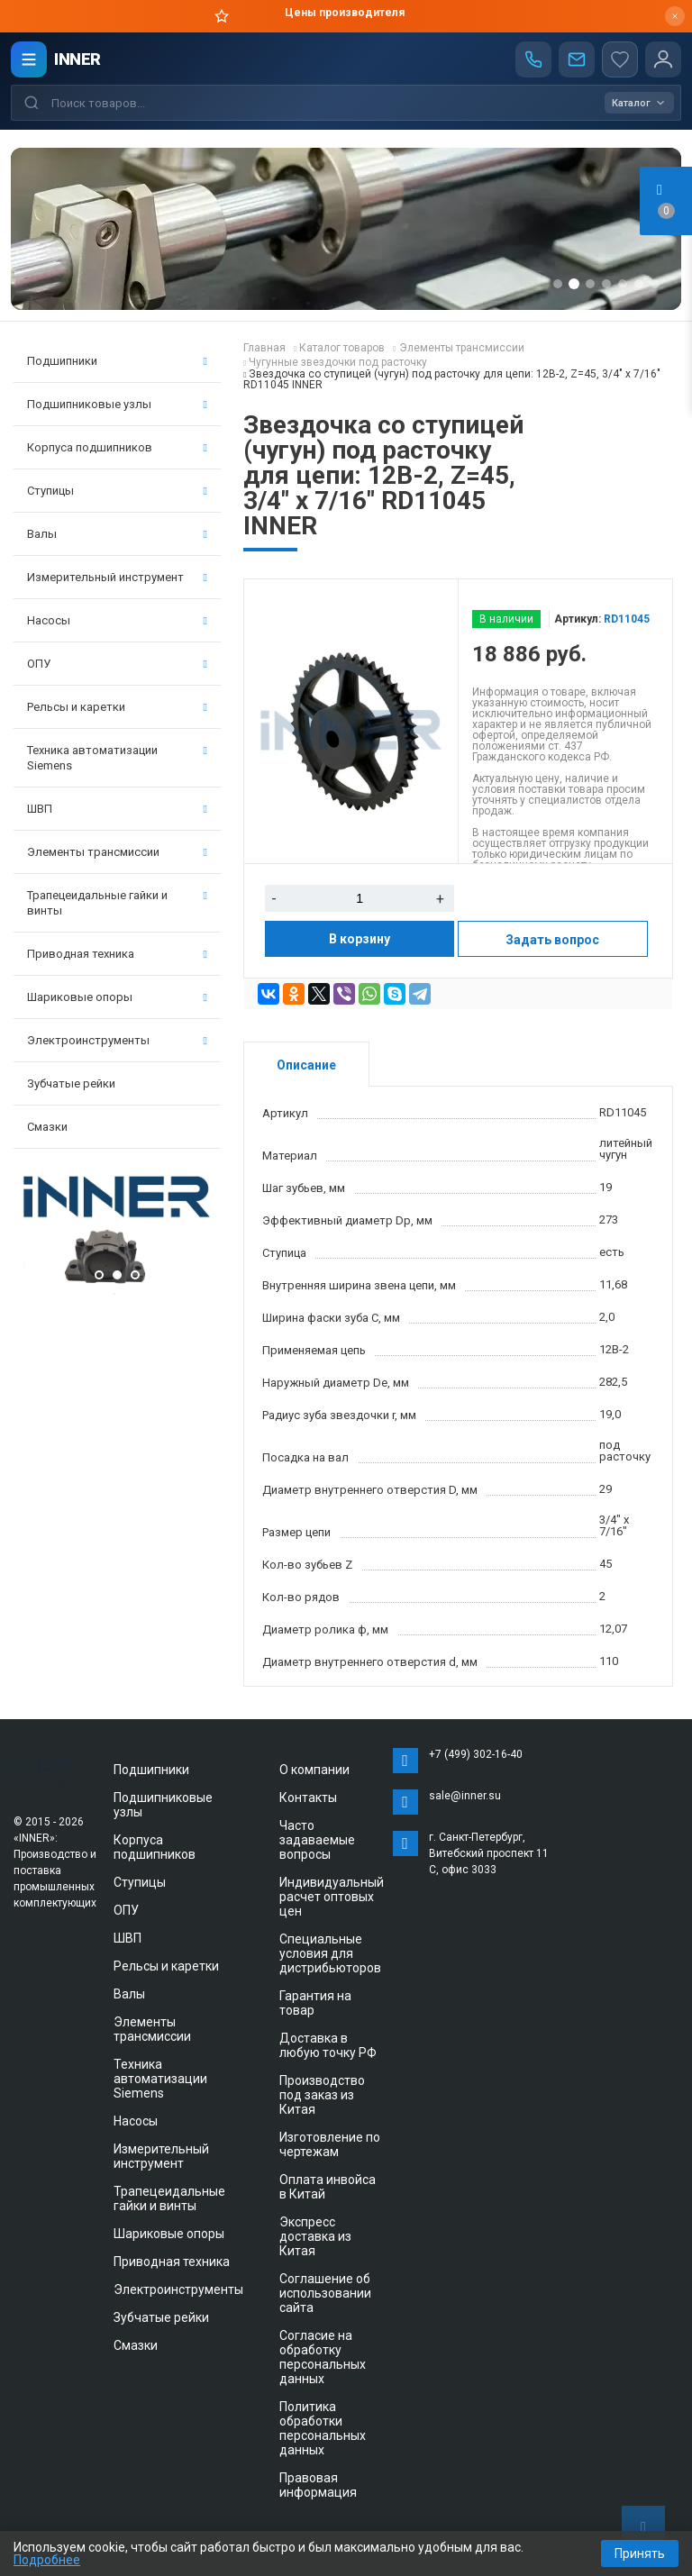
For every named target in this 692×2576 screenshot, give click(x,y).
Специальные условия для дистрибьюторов (330, 1953)
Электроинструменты (117, 1040)
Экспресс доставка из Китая (315, 2236)
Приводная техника (117, 953)
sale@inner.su (465, 1795)
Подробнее (47, 2560)
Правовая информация (318, 2485)
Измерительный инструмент (117, 577)
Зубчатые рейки (71, 1083)
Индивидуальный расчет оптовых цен (331, 1896)
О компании (314, 1769)
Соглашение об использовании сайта (325, 2293)
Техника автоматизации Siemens (117, 757)
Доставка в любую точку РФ (328, 2045)
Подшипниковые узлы (117, 404)
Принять (640, 2553)
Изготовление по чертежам (329, 2144)
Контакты (308, 1797)
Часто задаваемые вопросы (317, 1839)
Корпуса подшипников (117, 447)
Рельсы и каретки (117, 707)
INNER (77, 59)
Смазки (47, 1126)
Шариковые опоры (117, 997)
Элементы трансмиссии (117, 852)
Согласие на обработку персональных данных (322, 2357)
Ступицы (117, 490)
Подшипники (117, 361)
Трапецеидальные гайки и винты (117, 902)
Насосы (117, 620)
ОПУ (117, 663)
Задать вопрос (552, 940)
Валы (117, 534)
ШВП (117, 808)
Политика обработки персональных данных (322, 2428)
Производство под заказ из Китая (322, 2094)
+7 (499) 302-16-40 (476, 1754)
